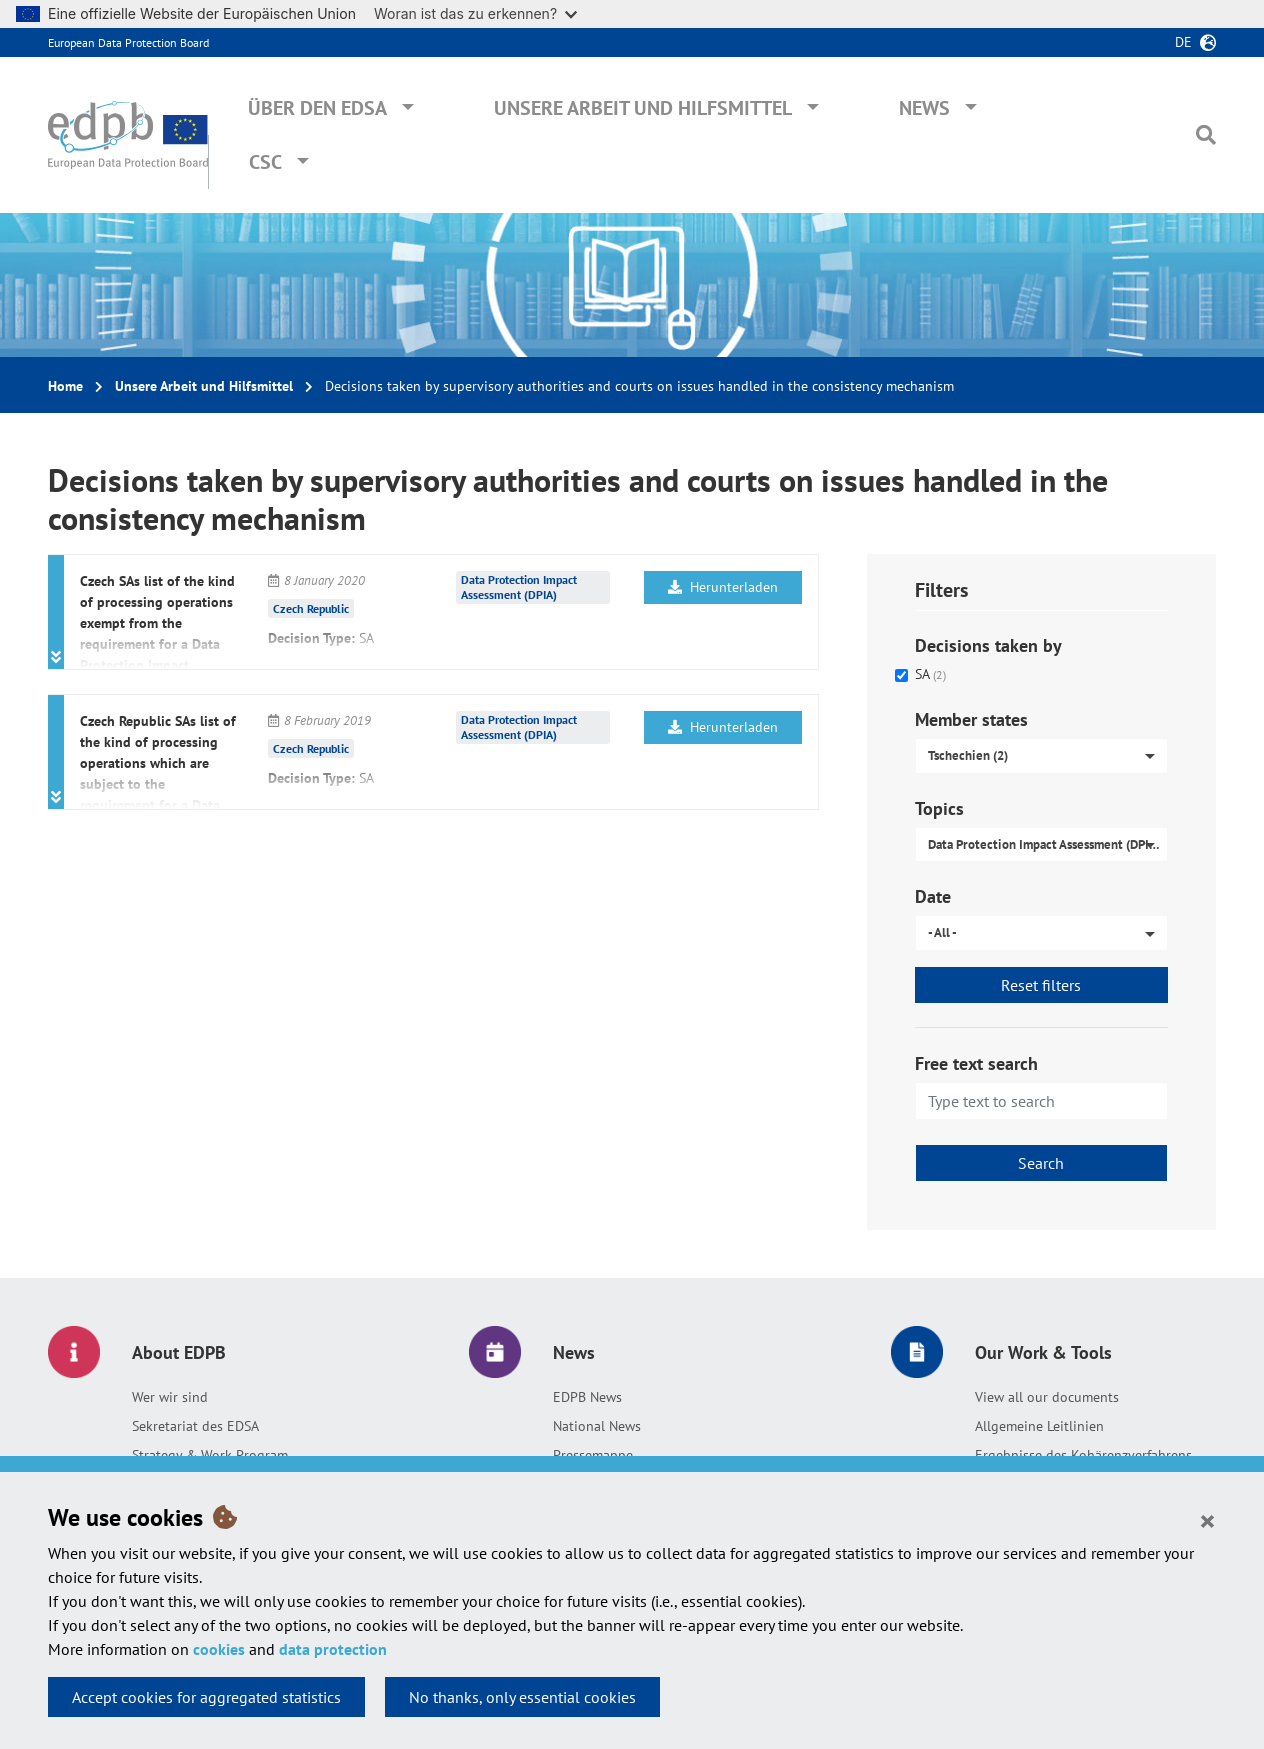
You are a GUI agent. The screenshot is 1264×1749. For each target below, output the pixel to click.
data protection (333, 1649)
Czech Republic (311, 608)
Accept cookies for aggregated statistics (206, 1697)
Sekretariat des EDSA (195, 1426)
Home (65, 386)
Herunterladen (723, 587)
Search (1041, 1163)
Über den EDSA (317, 108)
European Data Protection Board (128, 42)
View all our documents (1047, 1397)
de (1183, 42)
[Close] (1207, 1520)
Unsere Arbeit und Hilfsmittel (643, 108)
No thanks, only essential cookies (522, 1697)
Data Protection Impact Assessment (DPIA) (519, 587)
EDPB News (587, 1397)
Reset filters (1041, 985)
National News (597, 1426)
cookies (219, 1649)
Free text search (976, 1063)
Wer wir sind (170, 1397)
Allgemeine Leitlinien (1039, 1426)
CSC (265, 162)
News (924, 108)
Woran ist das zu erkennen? (475, 13)
